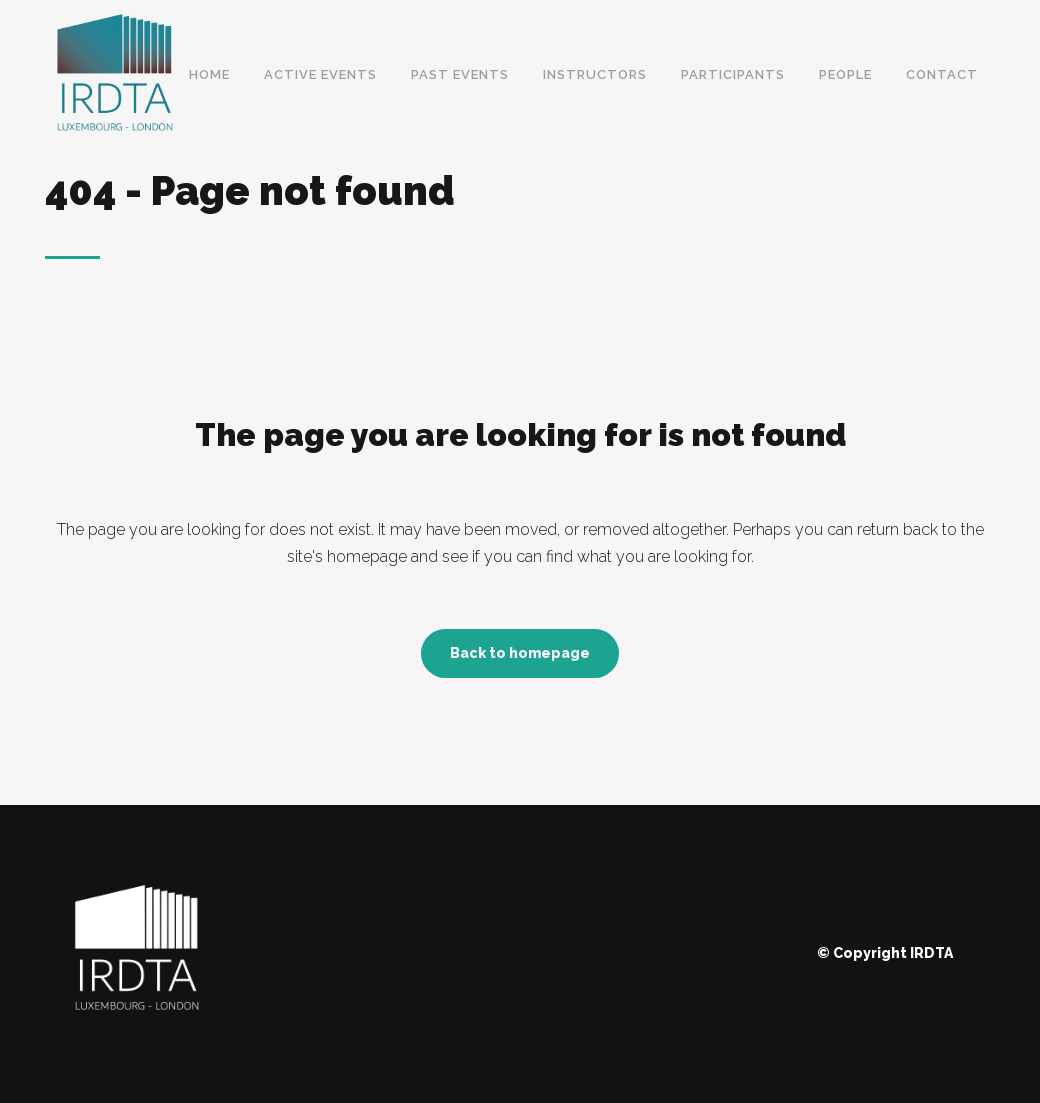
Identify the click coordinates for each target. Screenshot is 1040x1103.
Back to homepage (520, 653)
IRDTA (931, 953)
